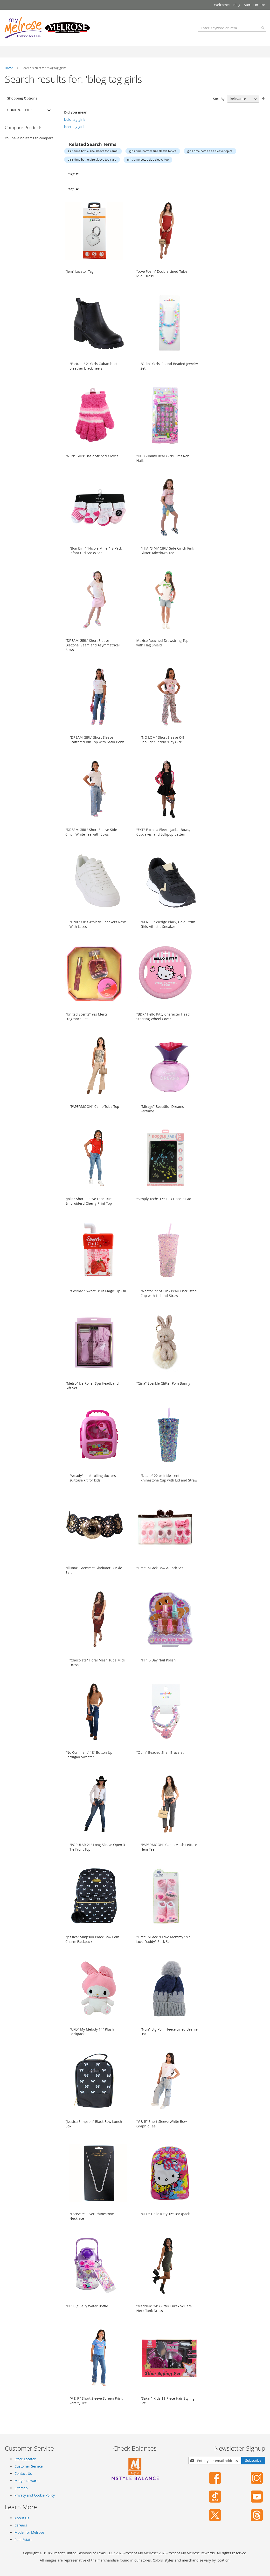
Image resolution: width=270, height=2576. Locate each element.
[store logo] (48, 32)
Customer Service (28, 2466)
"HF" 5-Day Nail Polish (158, 1665)
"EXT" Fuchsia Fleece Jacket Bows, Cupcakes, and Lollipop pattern (163, 836)
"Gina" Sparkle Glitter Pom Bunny (163, 1388)
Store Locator (254, 4)
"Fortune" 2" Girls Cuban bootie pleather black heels (94, 370)
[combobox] (231, 32)
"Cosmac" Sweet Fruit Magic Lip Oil (97, 1296)
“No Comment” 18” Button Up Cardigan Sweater (88, 1759)
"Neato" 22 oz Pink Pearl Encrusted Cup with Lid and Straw (168, 1298)
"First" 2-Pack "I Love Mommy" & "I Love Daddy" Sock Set (164, 1944)
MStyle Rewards (27, 2480)
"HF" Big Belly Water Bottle (86, 2311)
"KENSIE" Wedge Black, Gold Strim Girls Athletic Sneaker (167, 929)
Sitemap (21, 2488)
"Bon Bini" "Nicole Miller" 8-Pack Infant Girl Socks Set (95, 555)
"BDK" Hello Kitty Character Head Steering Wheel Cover (163, 1021)
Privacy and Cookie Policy (34, 2495)
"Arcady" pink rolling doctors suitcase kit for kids (92, 1482)
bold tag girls (74, 124)
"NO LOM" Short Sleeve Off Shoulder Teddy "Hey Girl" (162, 744)
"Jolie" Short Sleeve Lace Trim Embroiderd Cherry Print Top (88, 1205)
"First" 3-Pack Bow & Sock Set (159, 1572)
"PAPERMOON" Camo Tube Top (94, 1111)
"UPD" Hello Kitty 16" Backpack (165, 2218)
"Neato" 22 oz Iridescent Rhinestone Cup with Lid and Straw (168, 1482)
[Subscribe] (253, 2460)
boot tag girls (74, 131)
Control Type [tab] (19, 114)
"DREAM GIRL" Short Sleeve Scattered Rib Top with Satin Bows (97, 744)
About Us (21, 2518)
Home (9, 73)
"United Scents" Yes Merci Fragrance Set (86, 1021)
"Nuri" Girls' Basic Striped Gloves (91, 460)
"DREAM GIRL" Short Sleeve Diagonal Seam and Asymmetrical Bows (92, 650)
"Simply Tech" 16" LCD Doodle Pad (163, 1203)
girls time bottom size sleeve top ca (152, 156)
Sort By (218, 103)
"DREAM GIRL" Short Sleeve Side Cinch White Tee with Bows (91, 836)
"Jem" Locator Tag (79, 276)
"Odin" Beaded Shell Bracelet (160, 1757)
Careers (20, 2525)
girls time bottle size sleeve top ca (210, 156)
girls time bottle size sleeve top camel (93, 156)
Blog (236, 4)
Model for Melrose (29, 2532)
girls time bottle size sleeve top (148, 164)
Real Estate (23, 2539)
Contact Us (23, 2473)
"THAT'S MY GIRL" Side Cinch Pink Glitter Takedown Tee (167, 555)
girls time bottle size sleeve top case (92, 164)
